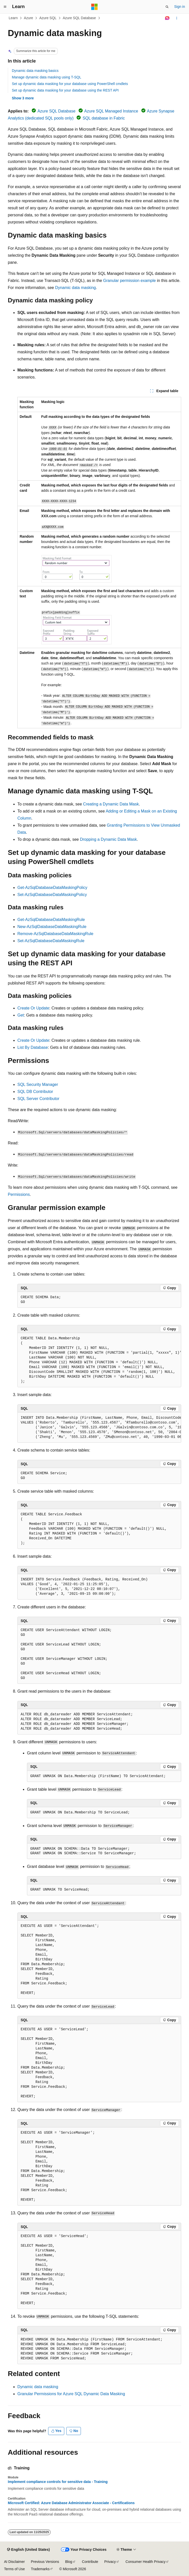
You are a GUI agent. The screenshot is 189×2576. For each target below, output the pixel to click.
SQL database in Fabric (104, 118)
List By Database (32, 1047)
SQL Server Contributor (38, 1098)
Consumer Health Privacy (145, 2562)
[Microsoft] (94, 7)
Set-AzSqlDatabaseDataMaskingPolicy (52, 894)
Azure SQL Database (79, 18)
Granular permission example (129, 280)
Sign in (179, 7)
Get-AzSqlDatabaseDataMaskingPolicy (52, 887)
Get (20, 1015)
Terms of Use (14, 2569)
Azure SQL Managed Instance (111, 111)
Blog (68, 2562)
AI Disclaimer (14, 2562)
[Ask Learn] (167, 18)
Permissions (19, 1194)
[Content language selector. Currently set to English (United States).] (28, 2550)
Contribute (90, 2562)
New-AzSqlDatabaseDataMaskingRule (51, 926)
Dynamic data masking (75, 287)
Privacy (110, 2562)
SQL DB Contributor (35, 1091)
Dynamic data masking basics (35, 71)
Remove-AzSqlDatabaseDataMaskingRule (55, 934)
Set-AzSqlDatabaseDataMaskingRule (50, 941)
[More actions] (176, 18)
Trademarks (40, 2569)
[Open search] (167, 6)
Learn (13, 18)
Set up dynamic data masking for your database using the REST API (65, 90)
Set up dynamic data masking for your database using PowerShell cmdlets (70, 84)
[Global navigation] (5, 6)
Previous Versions (45, 2562)
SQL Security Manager (37, 1084)
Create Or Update (33, 1008)
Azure (28, 18)
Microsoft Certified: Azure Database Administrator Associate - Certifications (71, 2503)
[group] (99, 1360)
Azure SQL (47, 18)
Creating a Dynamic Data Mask (111, 804)
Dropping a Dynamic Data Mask (108, 839)
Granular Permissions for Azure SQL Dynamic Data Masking (71, 2394)
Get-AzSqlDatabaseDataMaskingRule (51, 919)
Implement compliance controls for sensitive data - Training (58, 2482)
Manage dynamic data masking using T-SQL (46, 77)
